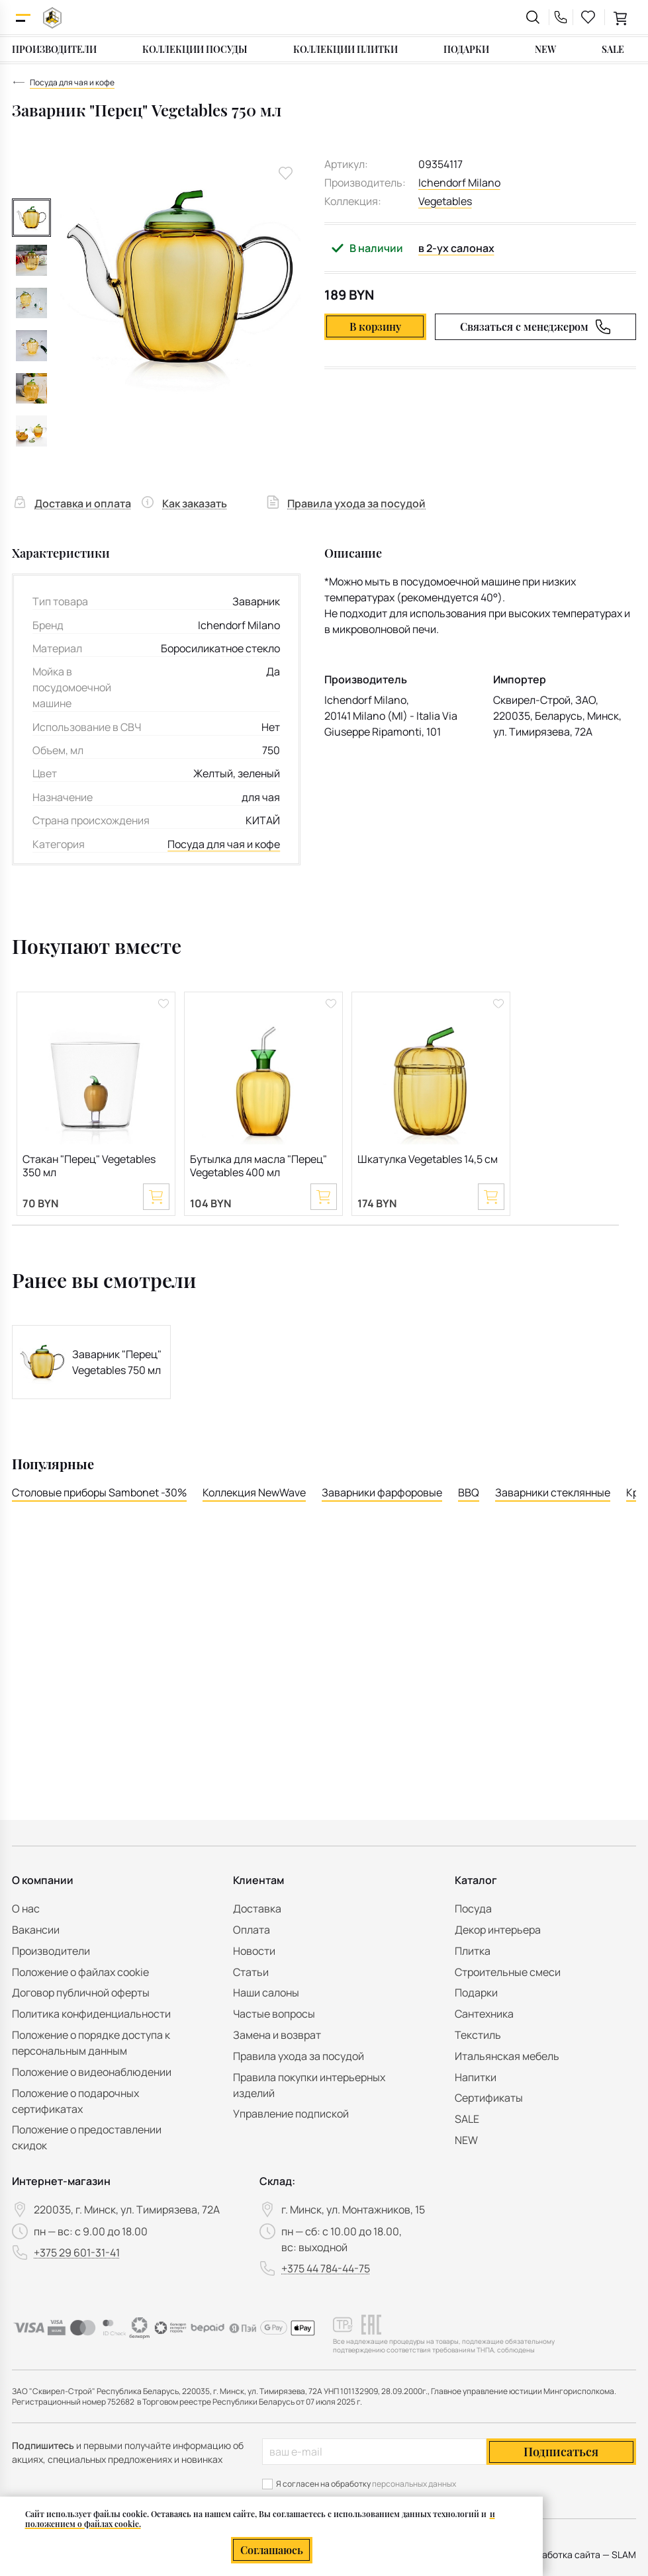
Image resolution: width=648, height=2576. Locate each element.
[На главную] (52, 17)
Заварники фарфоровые (382, 1492)
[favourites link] (588, 17)
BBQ (468, 1492)
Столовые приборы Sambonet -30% (99, 1492)
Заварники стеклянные (552, 1492)
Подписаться (561, 2452)
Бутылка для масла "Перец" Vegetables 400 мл (258, 1166)
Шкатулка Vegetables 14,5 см (427, 1159)
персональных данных (414, 2483)
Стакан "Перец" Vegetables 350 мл (89, 1166)
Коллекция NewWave (254, 1492)
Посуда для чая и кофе (223, 844)
